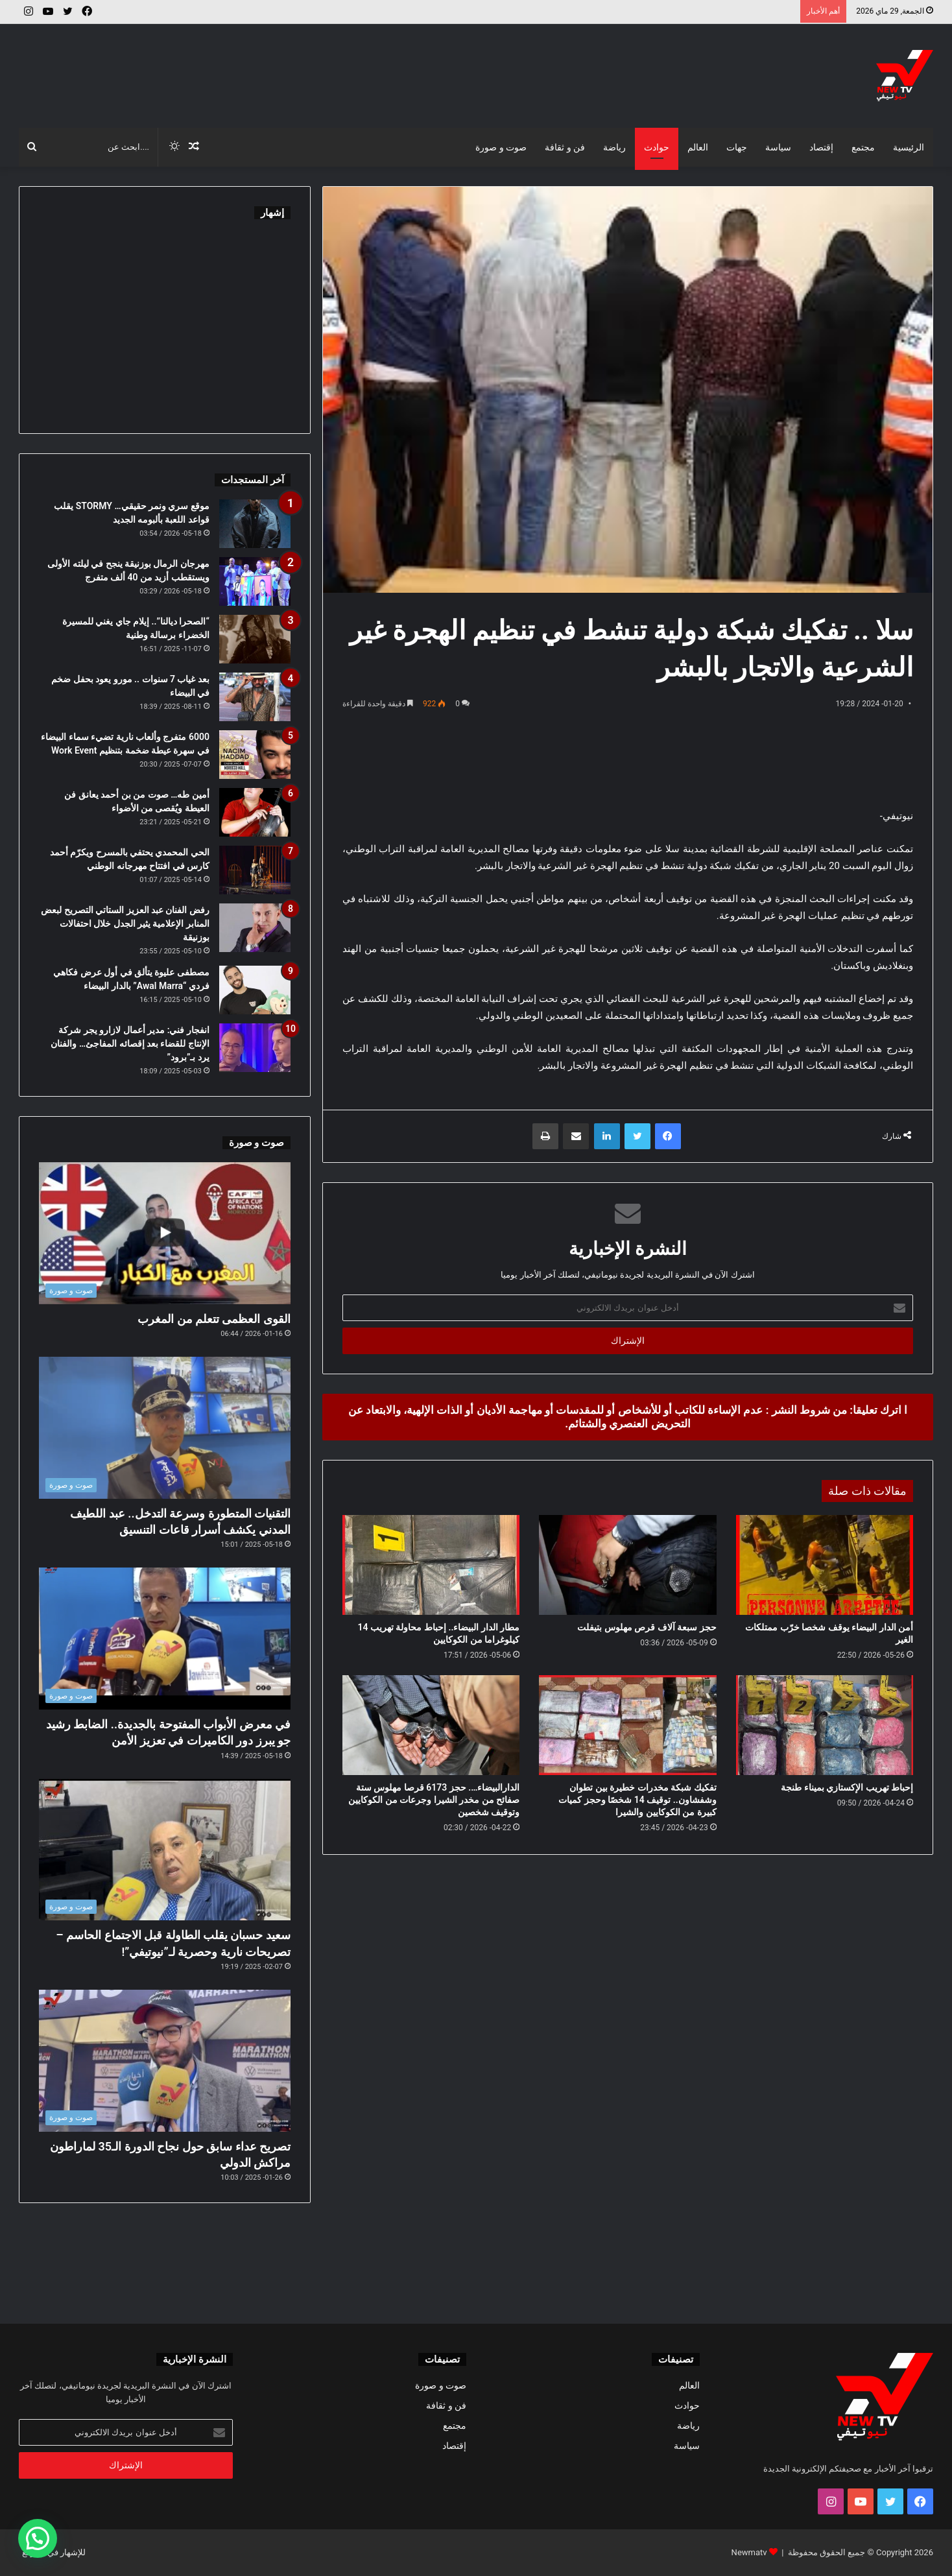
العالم (697, 147)
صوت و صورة (501, 147)
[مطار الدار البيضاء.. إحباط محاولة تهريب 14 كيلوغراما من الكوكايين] (430, 1565)
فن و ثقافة (565, 147)
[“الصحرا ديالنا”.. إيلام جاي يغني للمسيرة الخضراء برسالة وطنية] (255, 639)
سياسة (778, 147)
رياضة (614, 147)
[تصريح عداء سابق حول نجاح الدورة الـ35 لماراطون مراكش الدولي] (165, 2061)
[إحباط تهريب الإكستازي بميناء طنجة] (824, 1725)
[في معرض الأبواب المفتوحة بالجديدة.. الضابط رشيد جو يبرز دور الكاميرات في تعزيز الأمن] (165, 1639)
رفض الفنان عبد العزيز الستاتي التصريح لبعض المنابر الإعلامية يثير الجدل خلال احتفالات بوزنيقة (125, 923)
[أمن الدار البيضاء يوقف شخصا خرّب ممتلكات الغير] (824, 1565)
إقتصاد (821, 147)
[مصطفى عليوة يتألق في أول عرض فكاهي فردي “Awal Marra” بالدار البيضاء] (255, 990)
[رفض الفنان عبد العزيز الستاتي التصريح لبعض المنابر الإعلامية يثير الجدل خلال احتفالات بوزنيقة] (255, 927)
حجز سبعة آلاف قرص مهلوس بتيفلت (646, 1627)
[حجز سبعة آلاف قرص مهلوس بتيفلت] (627, 1565)
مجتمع (863, 147)
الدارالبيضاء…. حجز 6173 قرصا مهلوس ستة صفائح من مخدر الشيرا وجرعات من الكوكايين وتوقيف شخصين (433, 1799)
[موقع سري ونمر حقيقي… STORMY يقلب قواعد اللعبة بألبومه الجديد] (255, 523)
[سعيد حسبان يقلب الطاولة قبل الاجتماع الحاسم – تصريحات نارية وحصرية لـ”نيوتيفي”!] (165, 1850)
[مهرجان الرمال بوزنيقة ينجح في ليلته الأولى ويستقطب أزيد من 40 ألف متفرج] (255, 581)
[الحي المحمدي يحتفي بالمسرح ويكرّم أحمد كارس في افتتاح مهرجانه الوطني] (255, 870)
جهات (736, 147)
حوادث (656, 147)
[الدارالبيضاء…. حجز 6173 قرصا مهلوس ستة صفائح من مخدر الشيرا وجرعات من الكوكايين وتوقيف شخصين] (430, 1725)
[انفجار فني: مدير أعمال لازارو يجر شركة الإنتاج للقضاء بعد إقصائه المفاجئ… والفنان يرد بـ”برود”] (255, 1047)
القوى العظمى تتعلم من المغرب (214, 1319)
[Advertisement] (320, 66)
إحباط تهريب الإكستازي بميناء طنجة (847, 1787)
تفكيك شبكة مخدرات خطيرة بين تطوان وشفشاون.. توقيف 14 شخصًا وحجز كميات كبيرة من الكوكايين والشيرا (637, 1799)
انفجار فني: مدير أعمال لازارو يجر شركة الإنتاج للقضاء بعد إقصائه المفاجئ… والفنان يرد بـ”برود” (130, 1043)
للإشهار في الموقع (54, 2552)
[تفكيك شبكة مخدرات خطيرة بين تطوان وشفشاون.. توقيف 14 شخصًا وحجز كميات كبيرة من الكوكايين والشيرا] (627, 1725)
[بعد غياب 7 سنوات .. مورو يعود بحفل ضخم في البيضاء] (255, 697)
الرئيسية (908, 147)
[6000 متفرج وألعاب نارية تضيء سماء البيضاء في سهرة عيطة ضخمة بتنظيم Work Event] (255, 754)
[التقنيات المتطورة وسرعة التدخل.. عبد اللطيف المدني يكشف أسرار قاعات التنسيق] (165, 1428)
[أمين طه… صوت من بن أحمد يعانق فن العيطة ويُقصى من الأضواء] (255, 812)
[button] (37, 2538)
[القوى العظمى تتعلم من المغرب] (165, 1233)
